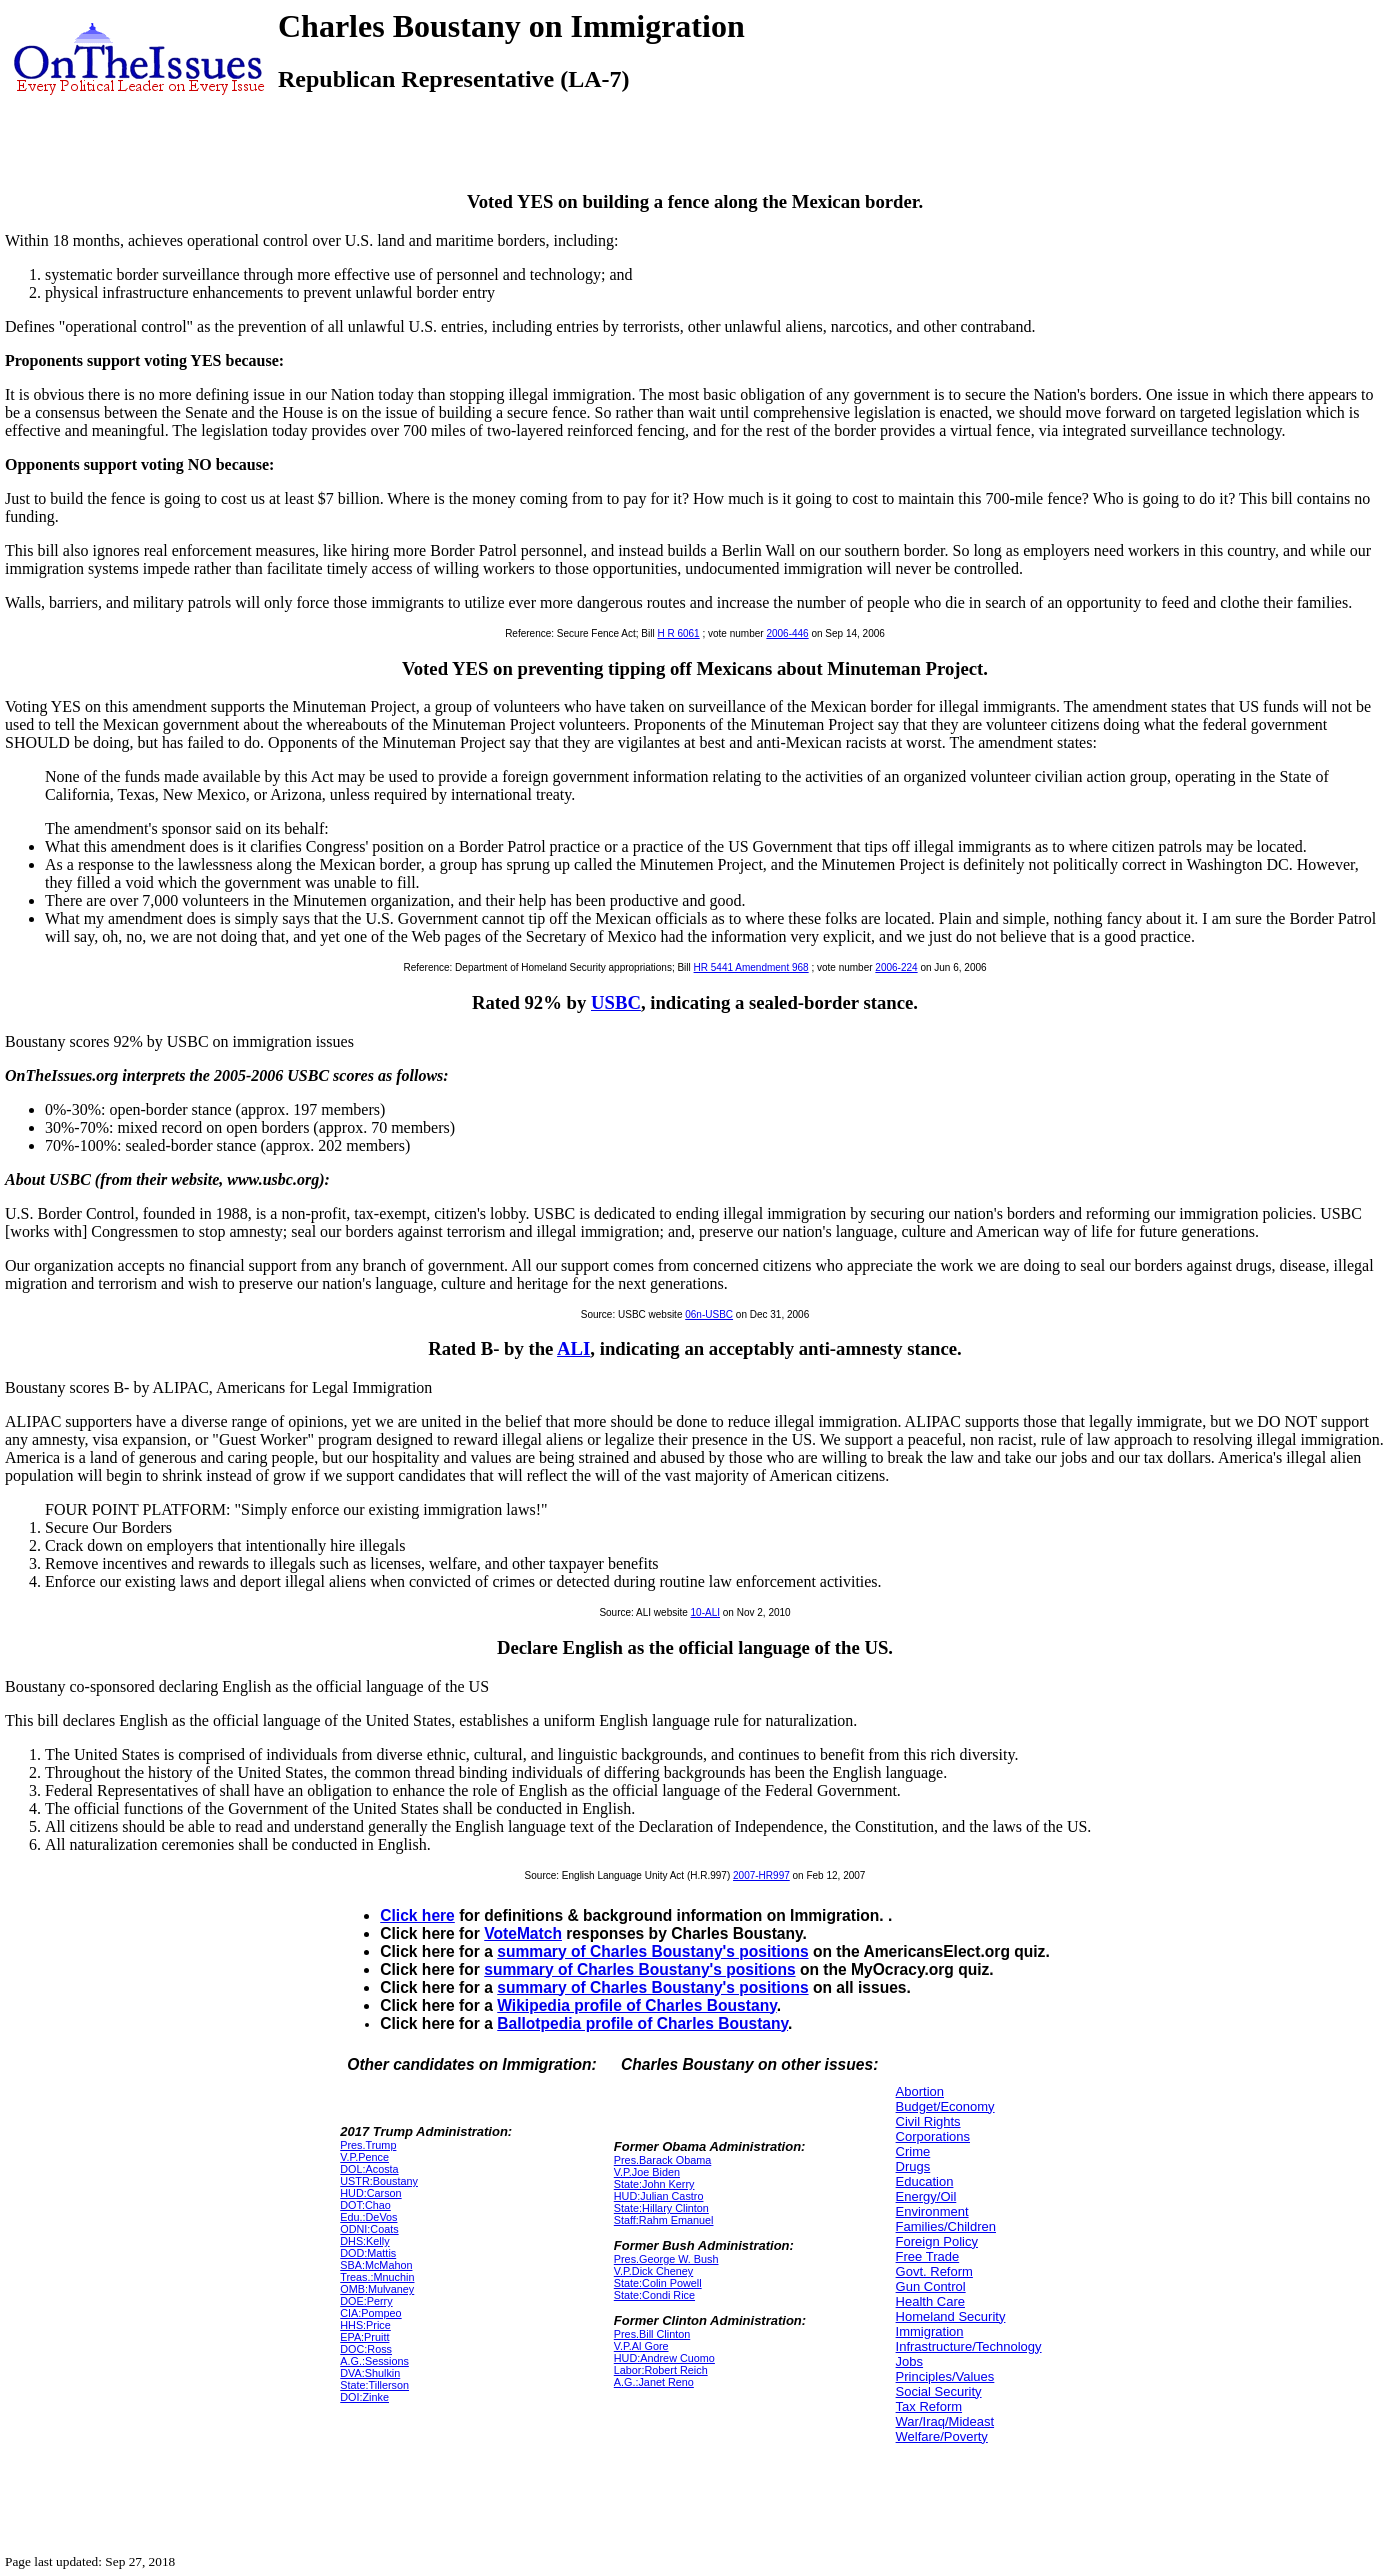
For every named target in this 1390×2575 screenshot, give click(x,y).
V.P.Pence (364, 2157)
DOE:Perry (366, 2301)
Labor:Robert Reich (661, 2370)
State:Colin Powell (658, 2283)
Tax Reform (929, 2406)
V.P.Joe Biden (647, 2172)
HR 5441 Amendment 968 (751, 967)
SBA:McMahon (376, 2265)
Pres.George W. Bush (666, 2259)
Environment (932, 2211)
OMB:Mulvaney (377, 2289)
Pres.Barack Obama (663, 2160)
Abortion (920, 2091)
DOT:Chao (365, 2205)
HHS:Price (365, 2325)
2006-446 (787, 633)
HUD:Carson (370, 2193)
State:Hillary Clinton (661, 2208)
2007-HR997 (761, 1875)
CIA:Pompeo (370, 2313)
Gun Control (931, 2286)
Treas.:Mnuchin (377, 2277)
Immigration (930, 2331)
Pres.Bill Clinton (652, 2334)
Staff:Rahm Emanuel (664, 2220)
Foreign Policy (937, 2241)
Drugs (913, 2166)
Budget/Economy (945, 2106)
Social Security (939, 2391)
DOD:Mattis (368, 2253)
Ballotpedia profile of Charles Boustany (642, 2023)
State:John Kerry (654, 2184)
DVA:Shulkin (370, 2373)
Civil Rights (928, 2121)
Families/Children (946, 2226)
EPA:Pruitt (364, 2337)
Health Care (930, 2301)
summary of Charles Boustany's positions (652, 1951)
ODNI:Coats (369, 2229)
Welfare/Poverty (942, 2436)
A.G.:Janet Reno (654, 2382)
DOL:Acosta (369, 2169)
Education (925, 2181)
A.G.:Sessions (374, 2361)
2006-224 (896, 967)
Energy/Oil (926, 2196)
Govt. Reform (934, 2271)
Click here (417, 1915)
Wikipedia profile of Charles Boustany (636, 2005)
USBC (616, 1002)
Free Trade (928, 2256)
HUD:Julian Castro (659, 2196)
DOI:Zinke (364, 2397)
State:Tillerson (374, 2385)
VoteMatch (523, 1933)
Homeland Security (951, 2316)
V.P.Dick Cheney (653, 2271)
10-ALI (705, 1612)
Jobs (909, 2361)
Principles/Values (945, 2376)
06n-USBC (709, 1314)
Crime (913, 2151)
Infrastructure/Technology (969, 2346)
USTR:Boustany (379, 2181)
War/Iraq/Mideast (945, 2421)
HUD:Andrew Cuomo (664, 2358)
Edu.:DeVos (368, 2217)
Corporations (933, 2136)
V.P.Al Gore (641, 2346)
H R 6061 (678, 633)
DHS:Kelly (364, 2241)
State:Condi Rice (654, 2295)
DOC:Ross (366, 2349)
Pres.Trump (368, 2145)
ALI (573, 1348)
